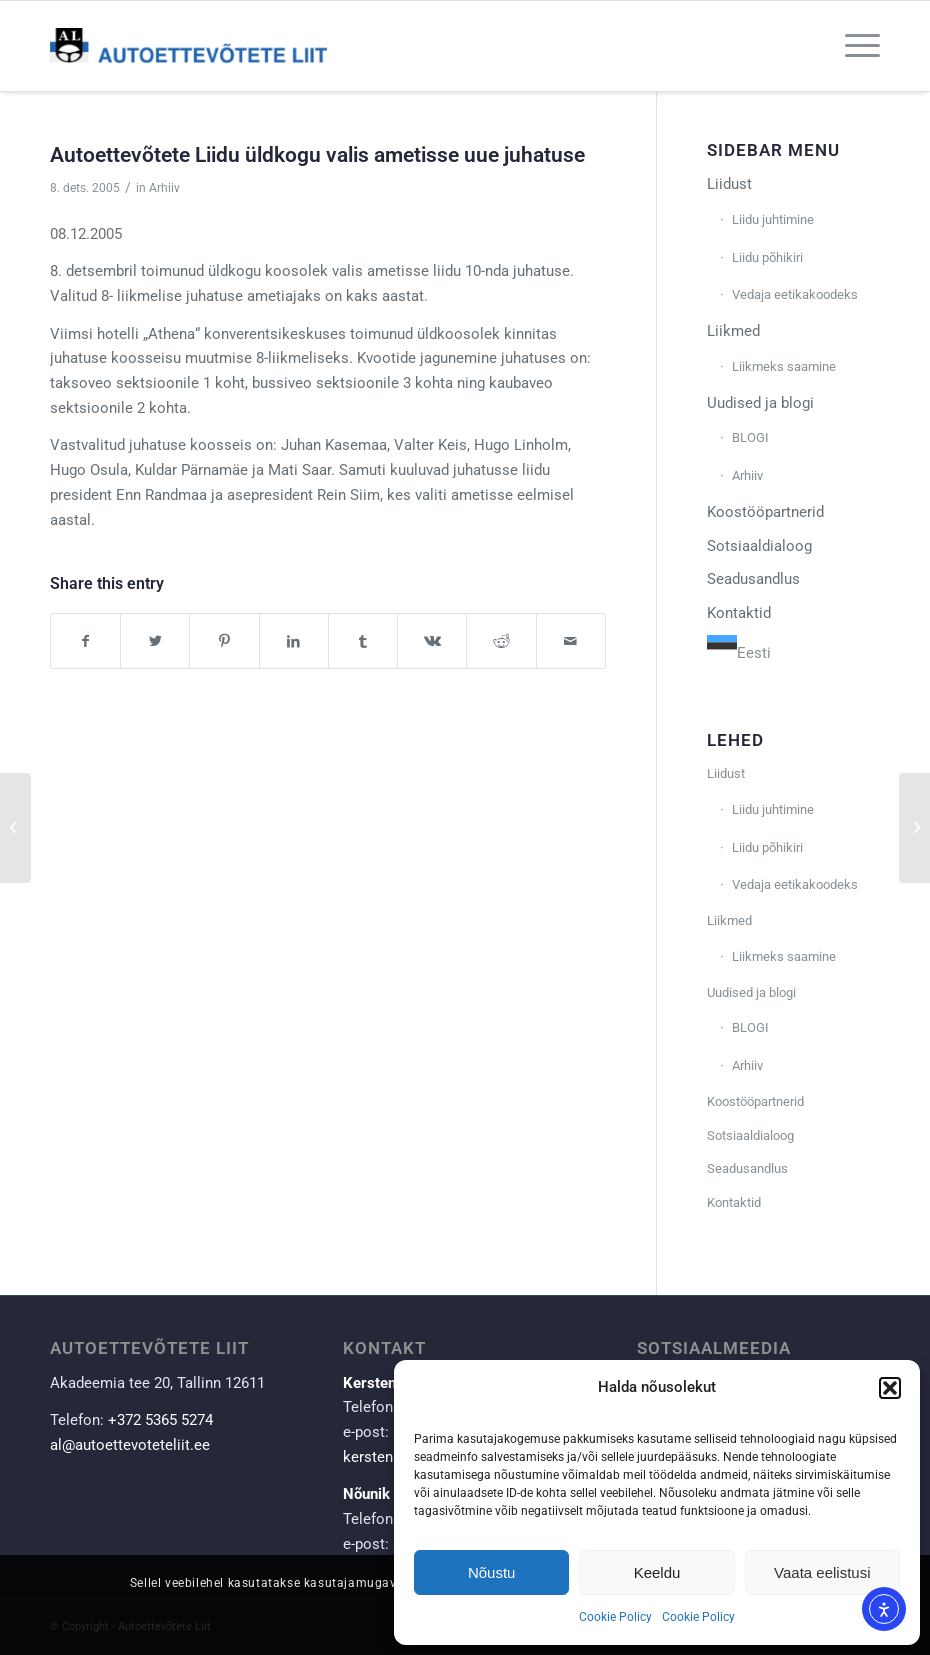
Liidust (729, 184)
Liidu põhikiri (767, 257)
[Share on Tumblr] (363, 641)
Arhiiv (164, 188)
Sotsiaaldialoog (759, 546)
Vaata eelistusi (822, 1572)
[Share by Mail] (571, 641)
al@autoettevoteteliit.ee (130, 1445)
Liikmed (733, 331)
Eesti (739, 652)
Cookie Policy (615, 1617)
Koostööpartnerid (765, 512)
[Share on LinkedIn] (294, 641)
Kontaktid (739, 613)
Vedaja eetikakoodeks (795, 294)
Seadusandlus (753, 579)
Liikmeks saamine (784, 366)
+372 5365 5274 (160, 1420)
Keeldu (657, 1572)
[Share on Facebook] (85, 641)
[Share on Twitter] (155, 641)
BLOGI (750, 437)
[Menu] (852, 46)
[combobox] (739, 650)
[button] (890, 1388)
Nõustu (492, 1572)
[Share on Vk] (432, 641)
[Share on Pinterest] (224, 641)
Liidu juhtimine (773, 219)
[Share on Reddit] (501, 641)
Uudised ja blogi (760, 403)
